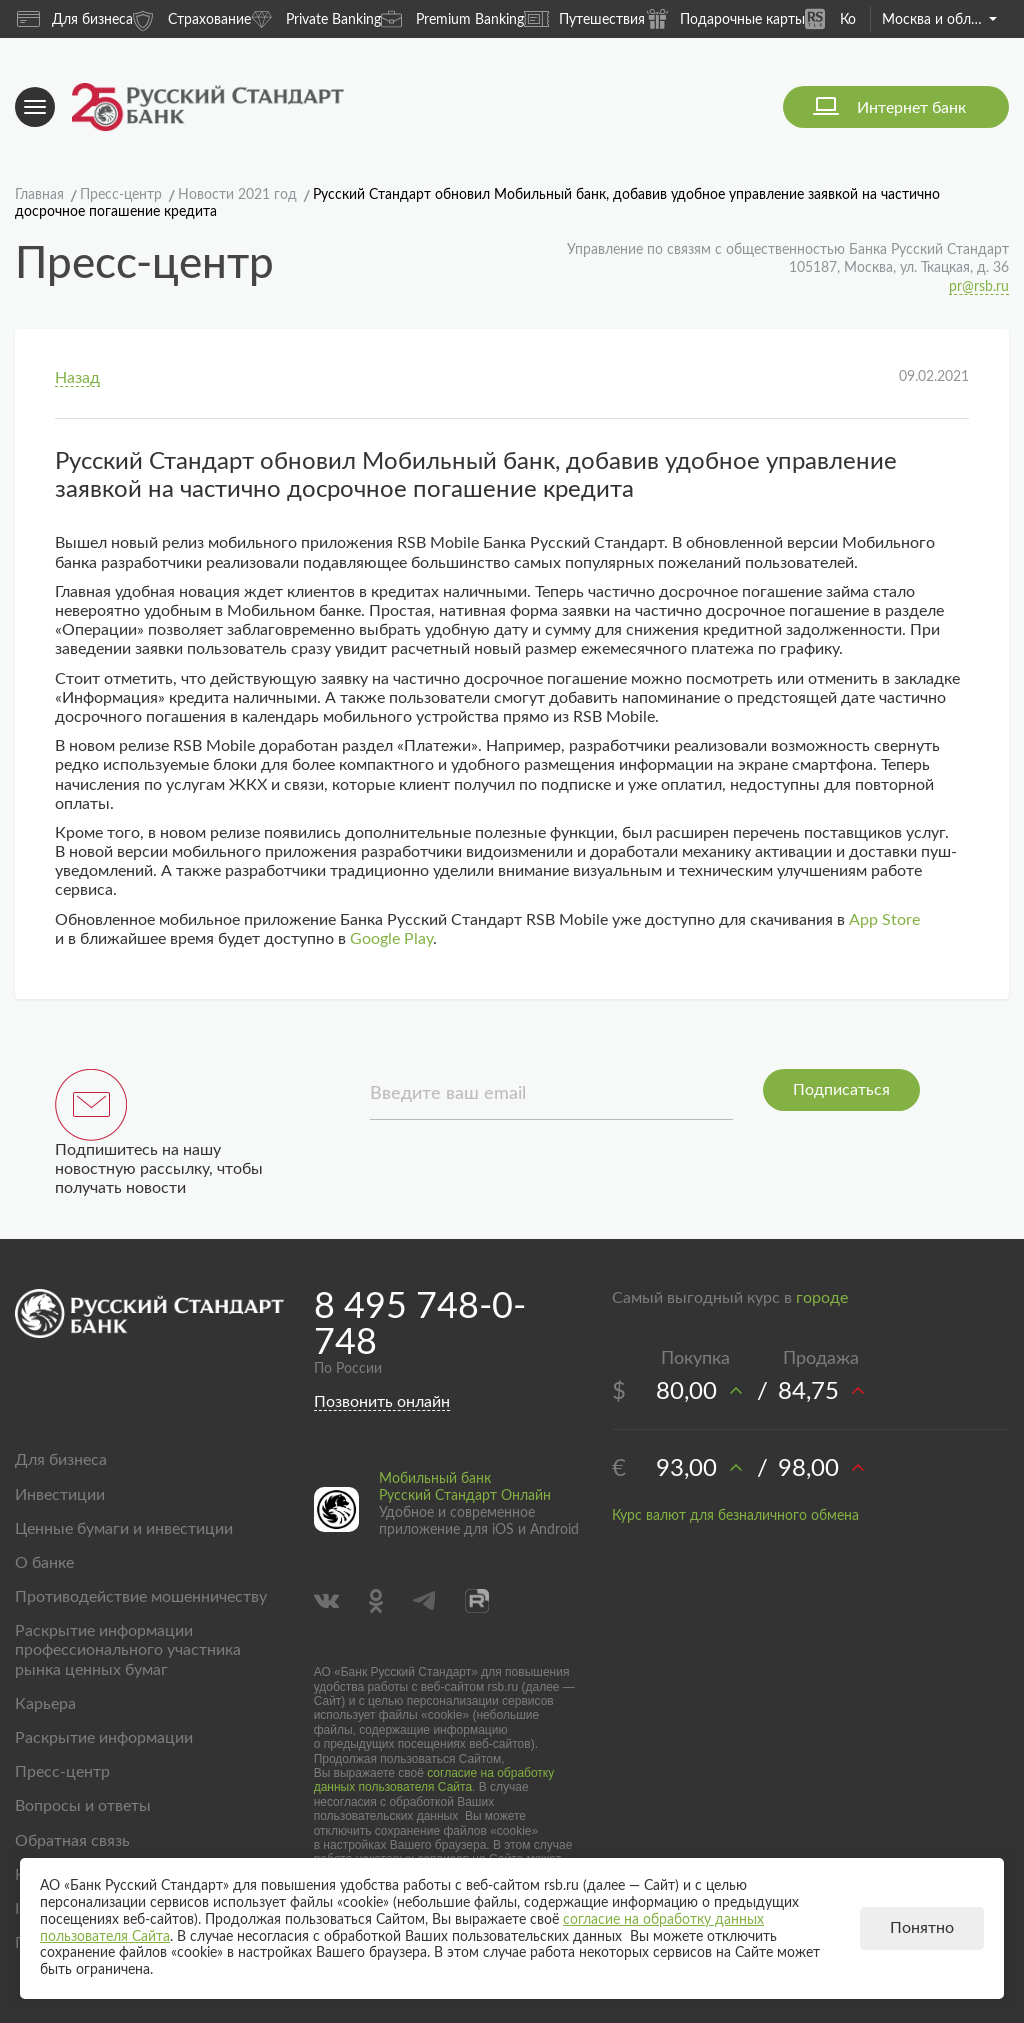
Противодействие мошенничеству (141, 1597)
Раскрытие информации (104, 1738)
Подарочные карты (725, 18)
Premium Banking (452, 18)
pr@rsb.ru (979, 287)
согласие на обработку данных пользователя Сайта (434, 1780)
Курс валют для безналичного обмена (735, 1516)
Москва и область (939, 20)
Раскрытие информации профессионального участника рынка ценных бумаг (128, 1650)
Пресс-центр (62, 1772)
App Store (884, 920)
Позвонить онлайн (382, 1402)
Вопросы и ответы (83, 1806)
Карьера (45, 1704)
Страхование (192, 18)
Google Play (391, 939)
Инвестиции (60, 1495)
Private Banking (316, 18)
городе (822, 1298)
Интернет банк (911, 108)
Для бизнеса (75, 19)
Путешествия (584, 19)
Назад (77, 378)
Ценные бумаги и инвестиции (124, 1529)
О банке (44, 1563)
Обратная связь (72, 1841)
